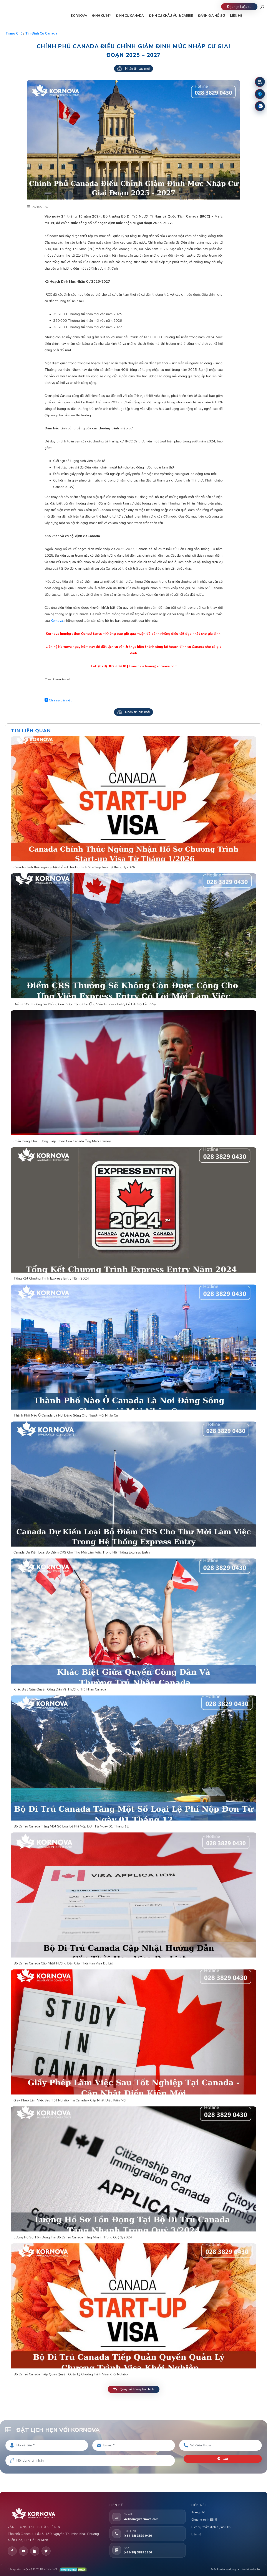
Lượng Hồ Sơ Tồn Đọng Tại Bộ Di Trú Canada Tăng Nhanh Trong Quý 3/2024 (72, 2237)
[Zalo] (260, 106)
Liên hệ (196, 2534)
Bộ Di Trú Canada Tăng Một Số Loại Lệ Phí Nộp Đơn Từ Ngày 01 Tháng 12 (71, 1826)
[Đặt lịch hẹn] (260, 82)
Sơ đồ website (251, 2569)
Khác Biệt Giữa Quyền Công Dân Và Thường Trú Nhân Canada (59, 1689)
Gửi (222, 2459)
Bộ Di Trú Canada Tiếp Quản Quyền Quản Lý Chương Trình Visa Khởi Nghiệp (70, 2374)
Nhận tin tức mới (133, 68)
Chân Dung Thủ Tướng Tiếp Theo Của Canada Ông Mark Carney (62, 1141)
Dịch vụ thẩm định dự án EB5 (211, 2527)
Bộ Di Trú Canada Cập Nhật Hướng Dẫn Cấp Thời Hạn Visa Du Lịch (63, 1963)
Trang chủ (13, 33)
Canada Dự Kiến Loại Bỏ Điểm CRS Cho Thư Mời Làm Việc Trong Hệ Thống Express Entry (81, 1552)
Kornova (57, 620)
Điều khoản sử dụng (223, 2569)
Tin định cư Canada (41, 33)
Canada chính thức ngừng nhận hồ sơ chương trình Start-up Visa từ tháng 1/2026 (74, 867)
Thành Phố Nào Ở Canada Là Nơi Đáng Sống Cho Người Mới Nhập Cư (65, 1415)
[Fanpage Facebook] (260, 94)
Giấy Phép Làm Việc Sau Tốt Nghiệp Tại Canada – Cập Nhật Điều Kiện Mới (69, 2100)
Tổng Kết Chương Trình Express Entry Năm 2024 (51, 1278)
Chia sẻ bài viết (58, 700)
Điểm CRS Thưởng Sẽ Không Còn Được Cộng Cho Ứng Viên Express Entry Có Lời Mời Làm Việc (85, 1004)
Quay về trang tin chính (133, 2389)
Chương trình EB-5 (204, 2520)
